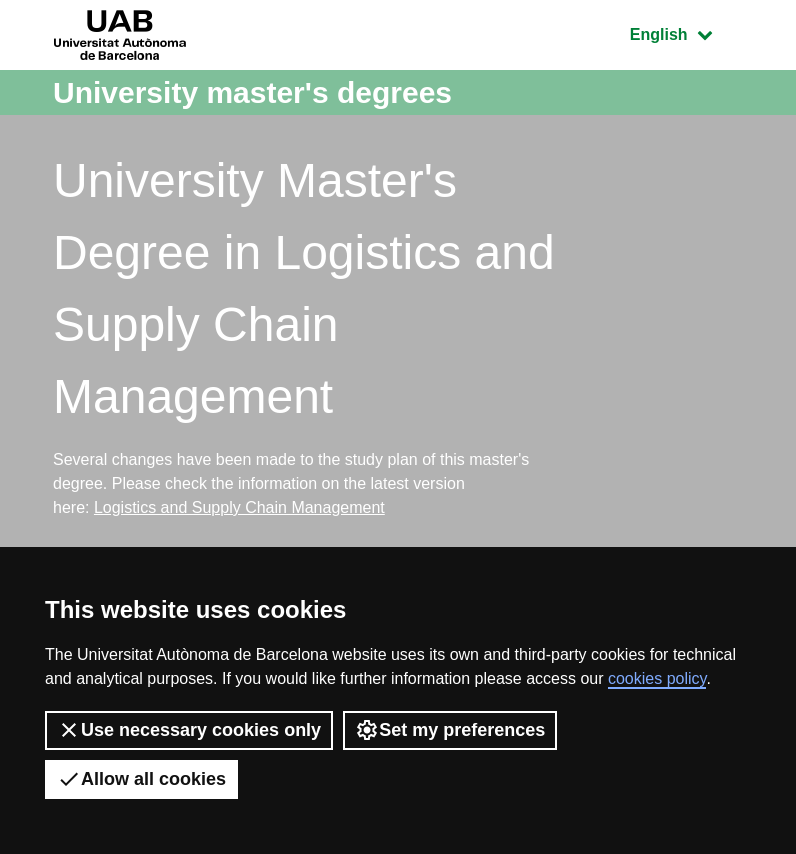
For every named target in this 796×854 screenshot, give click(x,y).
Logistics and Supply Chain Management (239, 507)
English (686, 32)
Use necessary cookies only (189, 730)
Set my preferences (450, 730)
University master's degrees (252, 92)
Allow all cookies (141, 779)
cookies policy (657, 678)
